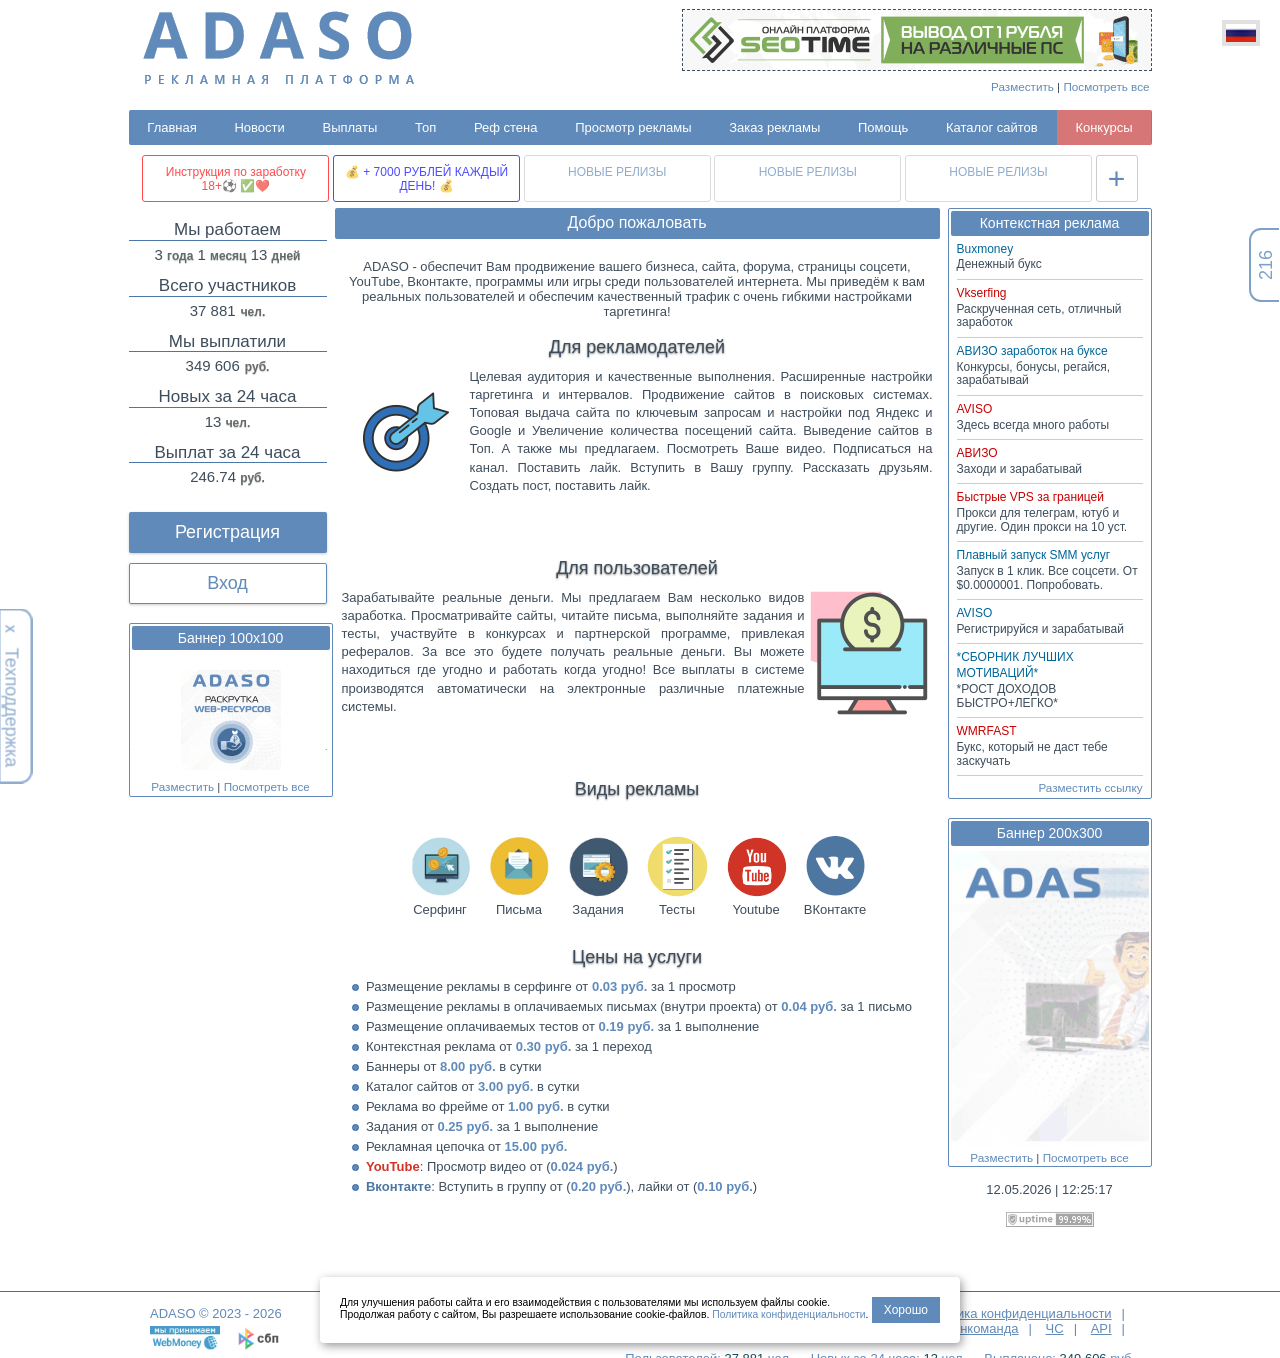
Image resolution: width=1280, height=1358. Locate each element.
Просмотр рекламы (633, 127)
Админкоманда (973, 1328)
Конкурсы (1103, 127)
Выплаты (349, 127)
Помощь (883, 127)
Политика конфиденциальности (1016, 1313)
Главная (171, 127)
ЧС (1055, 1328)
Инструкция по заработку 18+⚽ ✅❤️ (236, 179)
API (1101, 1328)
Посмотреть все (1106, 86)
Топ (425, 127)
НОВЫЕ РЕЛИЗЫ (617, 172)
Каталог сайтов (992, 127)
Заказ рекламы (774, 127)
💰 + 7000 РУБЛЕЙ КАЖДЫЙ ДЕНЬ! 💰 (426, 179)
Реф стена (506, 127)
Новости (259, 127)
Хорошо (906, 1310)
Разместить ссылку (1090, 787)
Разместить (1022, 86)
